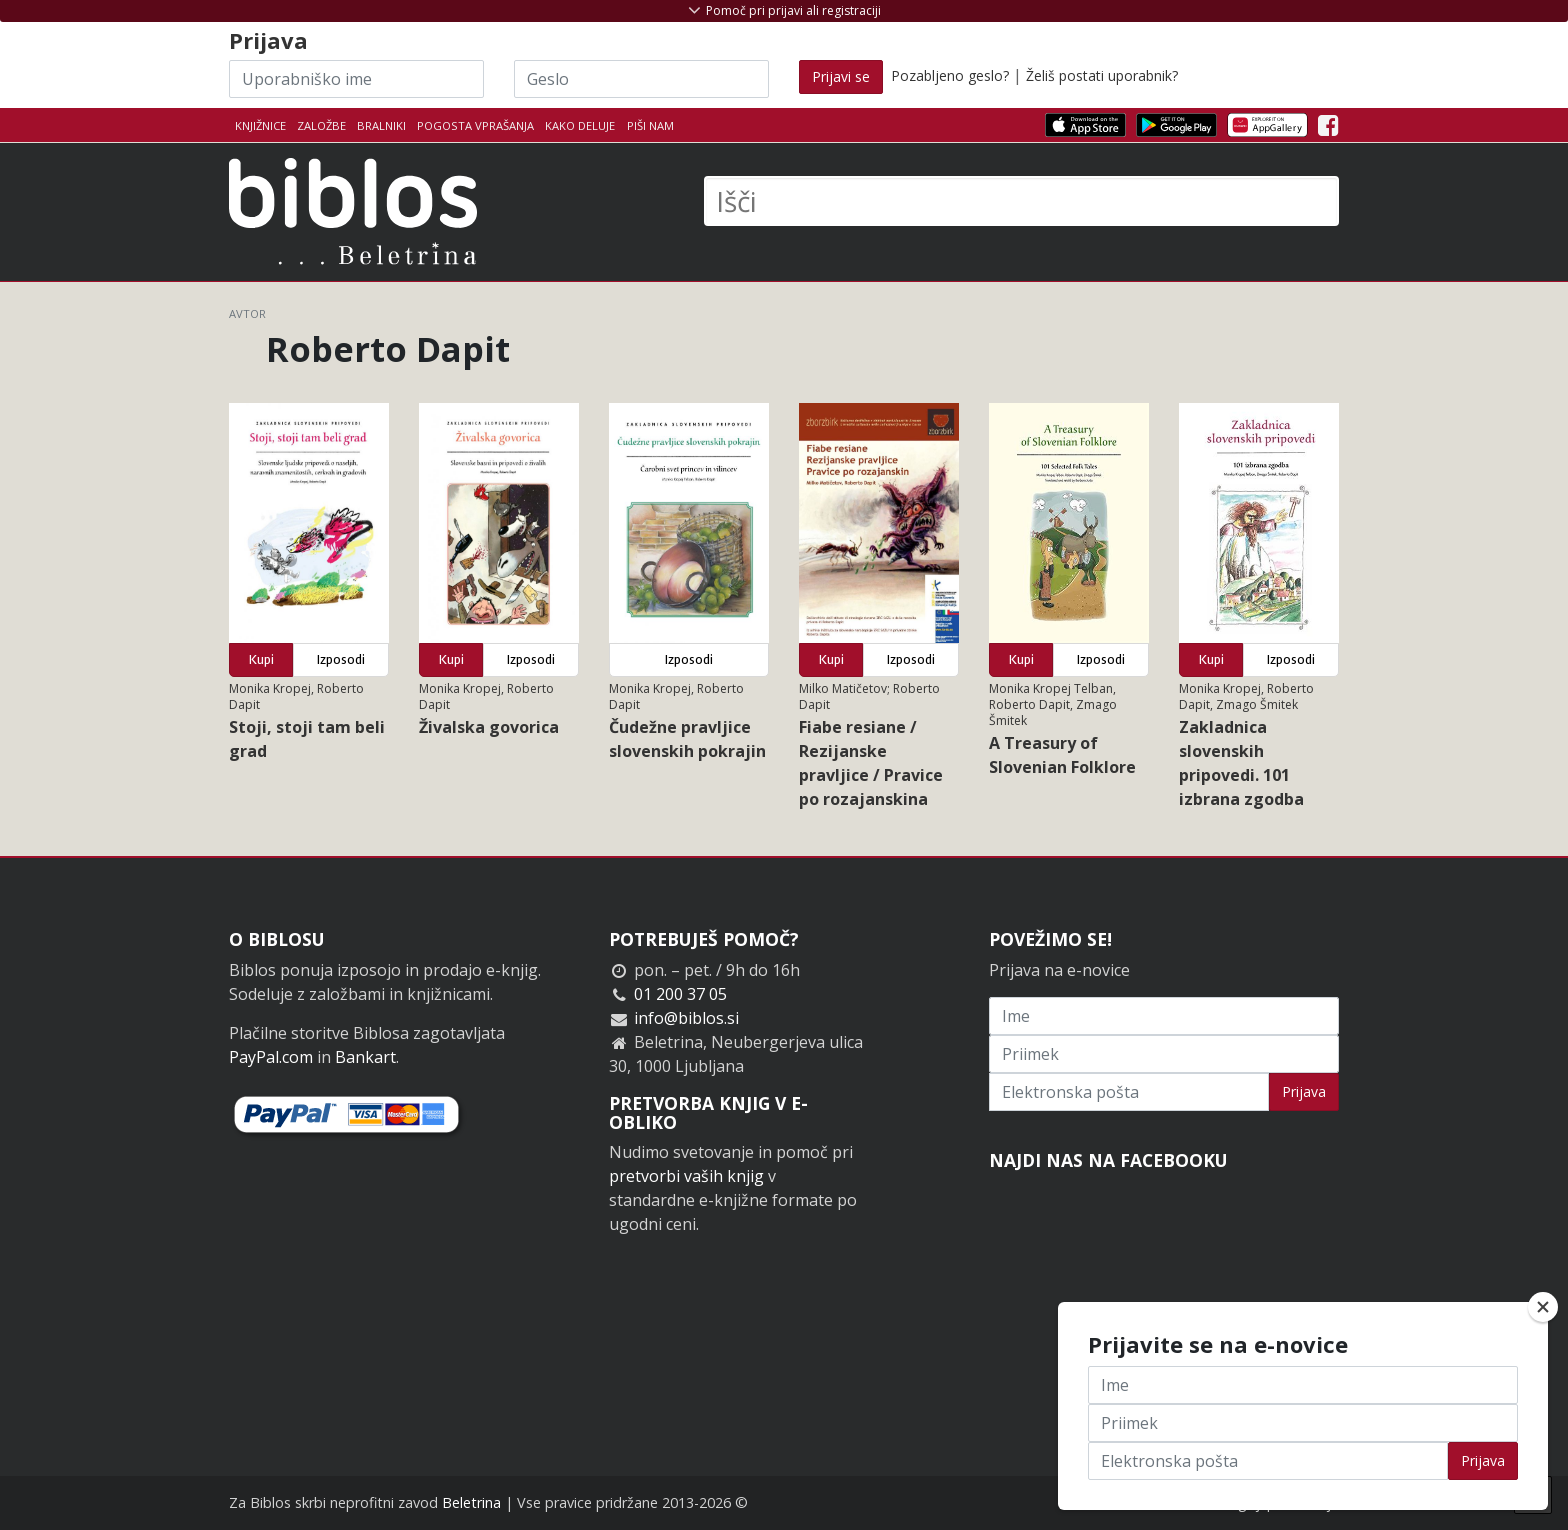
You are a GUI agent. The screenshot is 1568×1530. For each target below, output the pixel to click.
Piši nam (650, 125)
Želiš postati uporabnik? (1102, 75)
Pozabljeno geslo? (950, 75)
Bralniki (381, 125)
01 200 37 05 (680, 994)
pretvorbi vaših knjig (686, 1176)
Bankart (365, 1057)
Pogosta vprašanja (475, 125)
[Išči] (1021, 201)
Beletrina (471, 1502)
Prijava (1304, 1091)
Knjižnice (260, 125)
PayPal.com (271, 1057)
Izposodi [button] (341, 659)
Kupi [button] (261, 659)
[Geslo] (641, 79)
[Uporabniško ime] (356, 79)
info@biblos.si (686, 1018)
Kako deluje (580, 125)
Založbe (321, 125)
